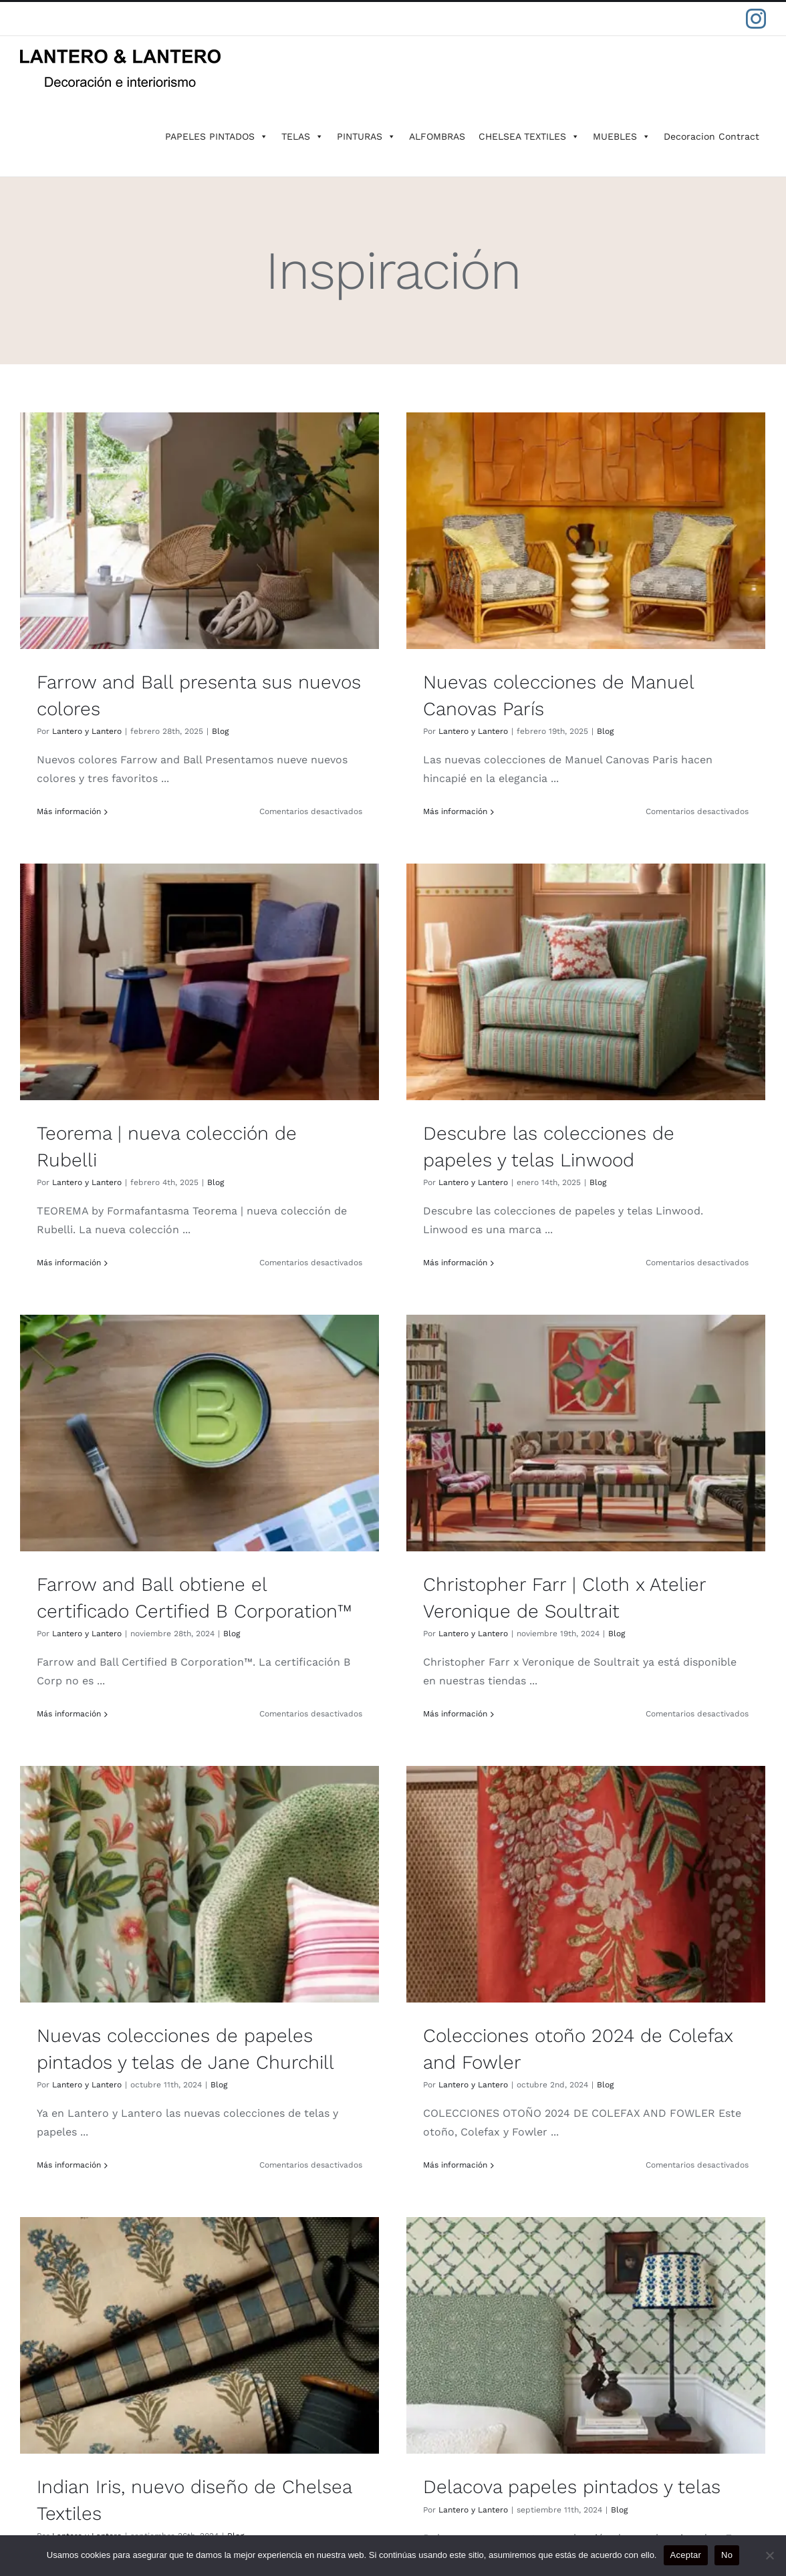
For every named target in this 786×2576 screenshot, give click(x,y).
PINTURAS (366, 136)
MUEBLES (621, 136)
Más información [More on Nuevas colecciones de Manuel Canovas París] (329, 810)
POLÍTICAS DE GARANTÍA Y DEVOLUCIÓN (135, 2425)
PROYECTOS (60, 2359)
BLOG (42, 2392)
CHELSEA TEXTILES (529, 136)
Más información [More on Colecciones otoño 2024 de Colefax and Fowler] (329, 1711)
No (727, 2555)
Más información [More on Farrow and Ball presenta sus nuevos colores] (69, 810)
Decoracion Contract (711, 136)
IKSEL (43, 2294)
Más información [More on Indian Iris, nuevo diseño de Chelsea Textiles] (571, 1722)
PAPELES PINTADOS (216, 136)
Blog (220, 730)
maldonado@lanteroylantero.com (582, 2361)
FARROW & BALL (71, 2228)
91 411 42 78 (583, 2277)
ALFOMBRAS (437, 136)
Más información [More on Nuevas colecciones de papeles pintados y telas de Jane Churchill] (69, 1711)
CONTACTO (57, 2458)
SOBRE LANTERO (73, 2327)
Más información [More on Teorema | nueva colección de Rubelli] (571, 822)
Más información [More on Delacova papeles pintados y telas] (79, 2118)
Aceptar (686, 2555)
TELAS (302, 136)
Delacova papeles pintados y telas (195, 2016)
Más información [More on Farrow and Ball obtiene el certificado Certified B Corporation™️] (319, 1248)
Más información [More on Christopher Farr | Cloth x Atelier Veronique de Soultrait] (581, 1248)
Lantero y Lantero (87, 730)
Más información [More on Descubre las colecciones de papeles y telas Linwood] (79, 1236)
